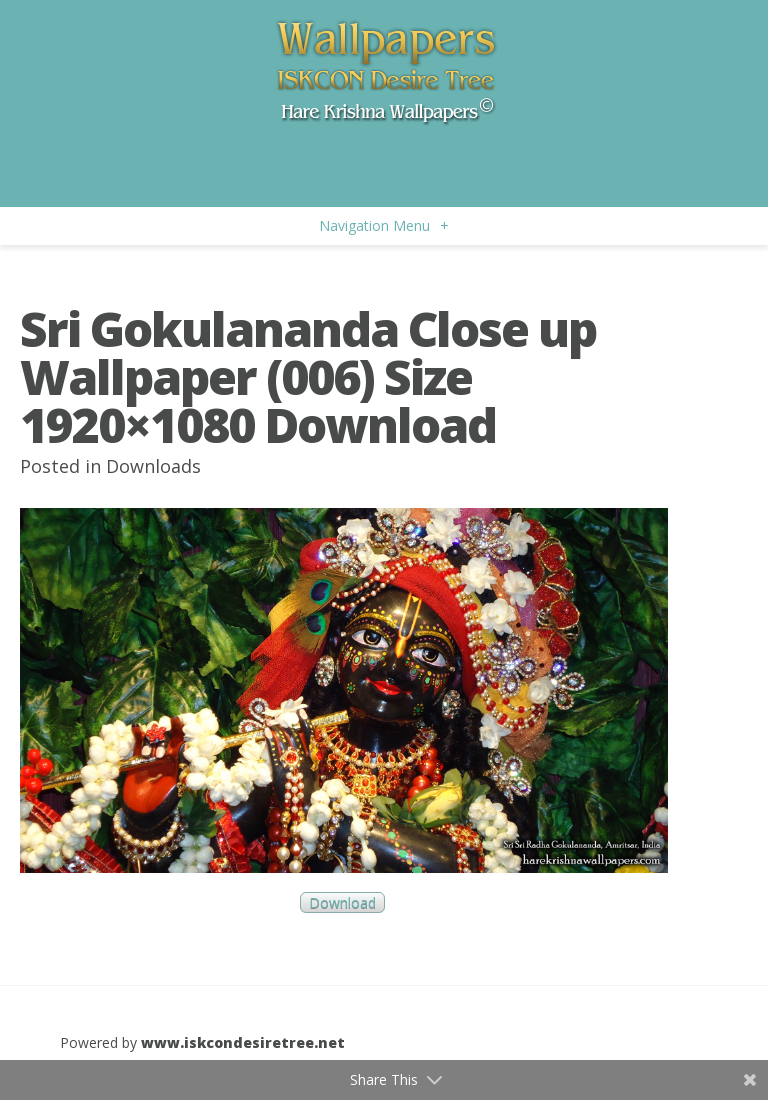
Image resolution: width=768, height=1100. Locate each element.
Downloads (153, 466)
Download (342, 902)
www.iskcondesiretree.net (243, 1042)
